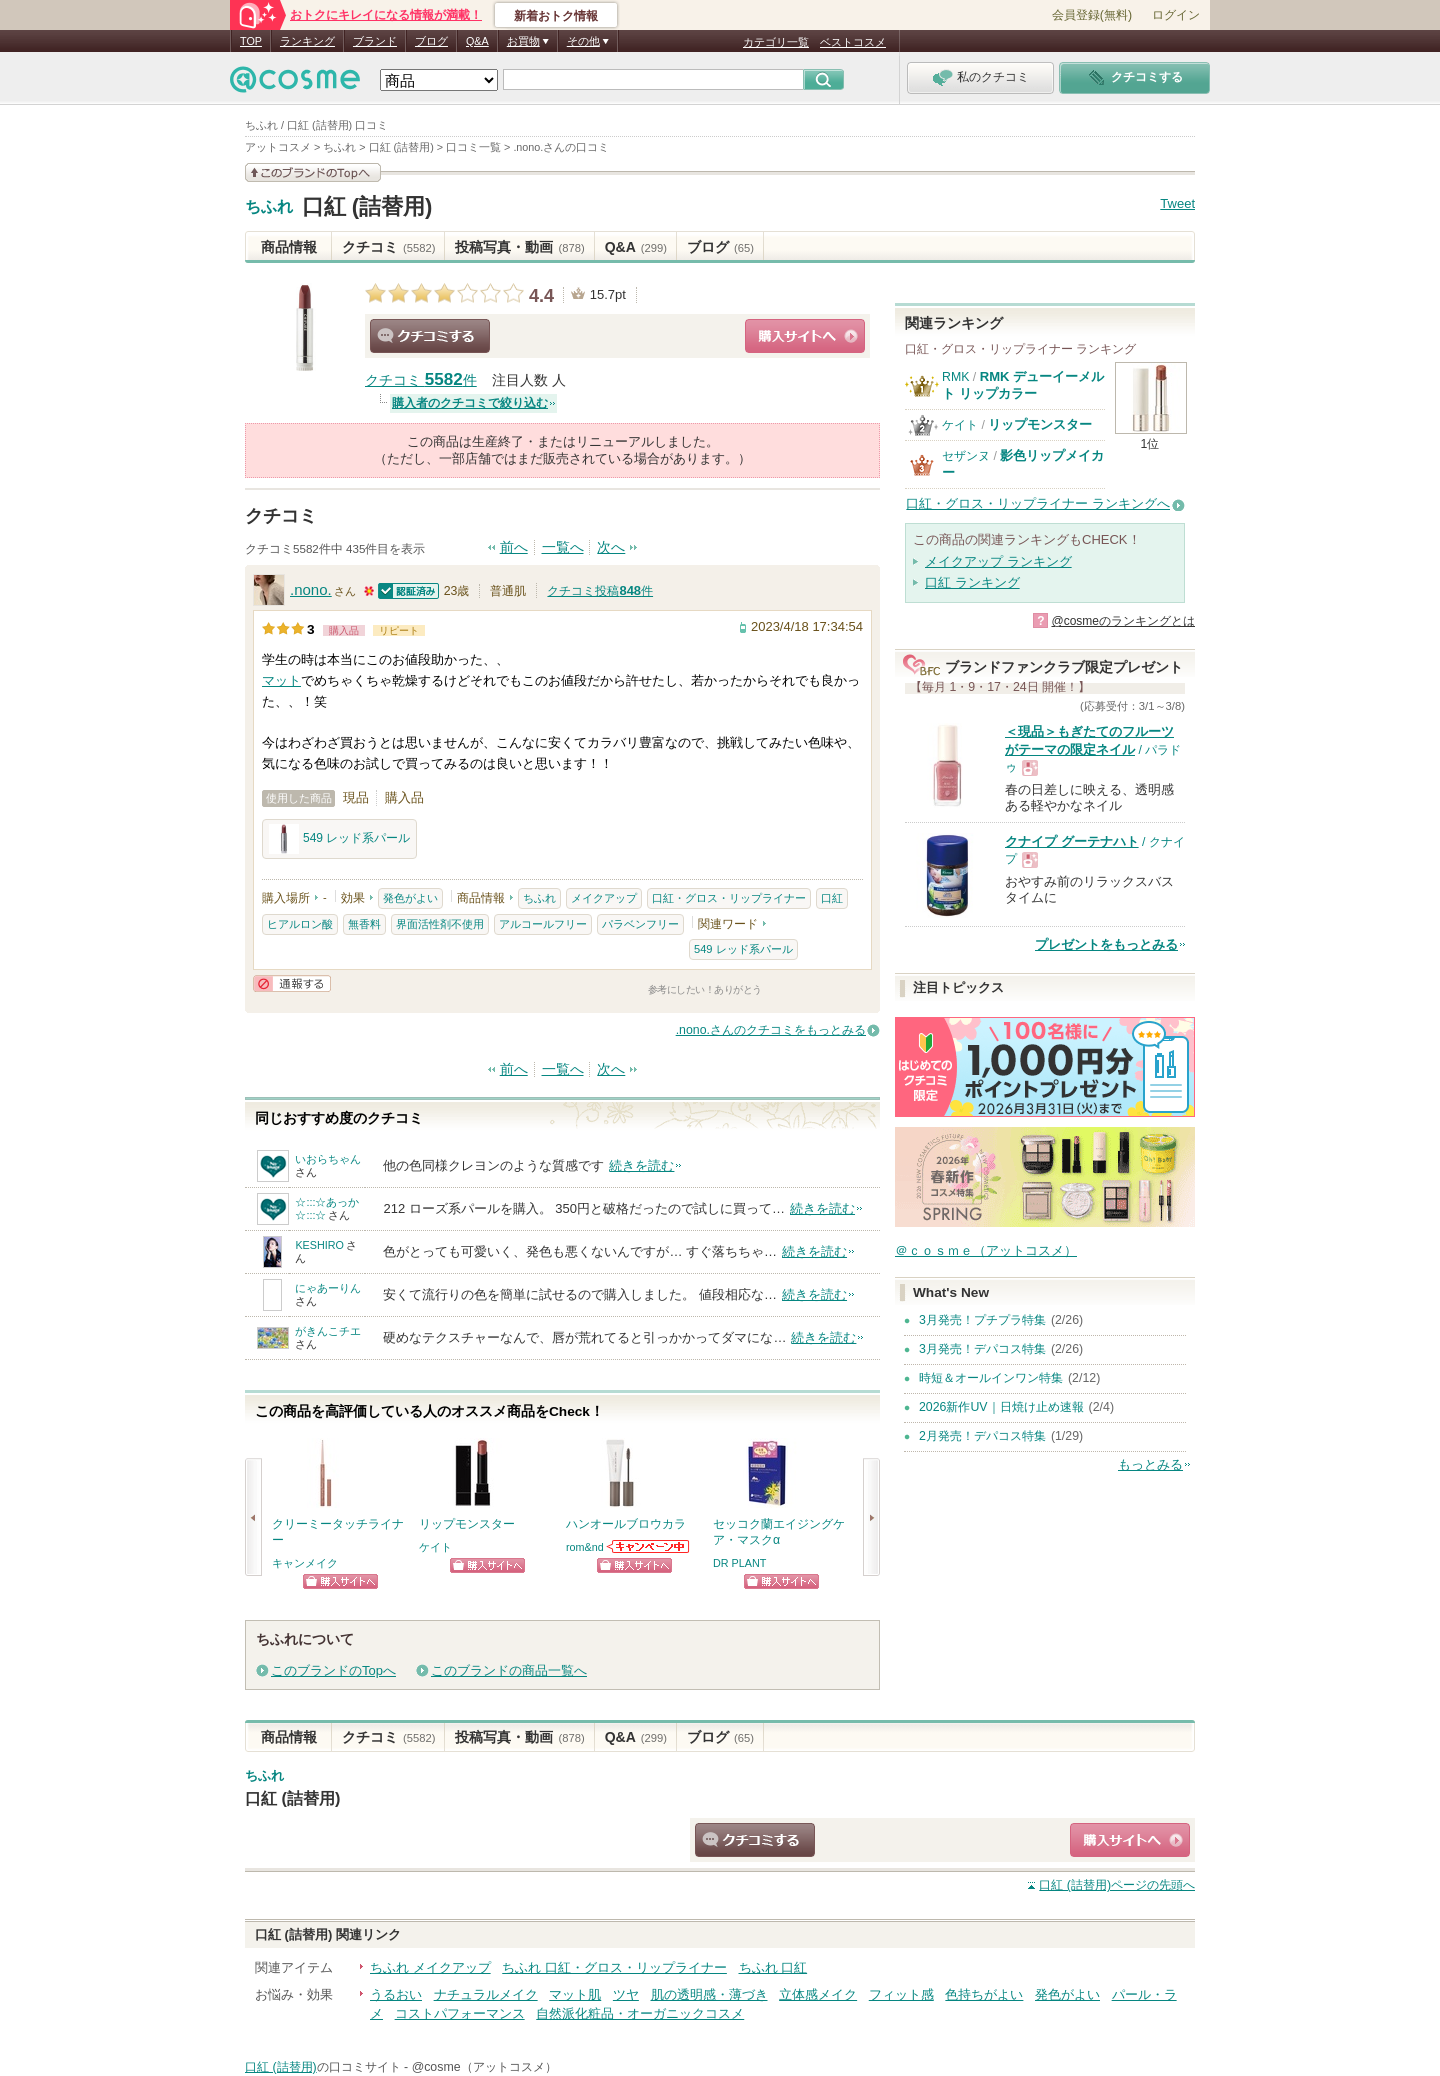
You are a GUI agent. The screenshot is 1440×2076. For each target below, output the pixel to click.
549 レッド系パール (339, 839)
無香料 (364, 924)
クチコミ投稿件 (600, 591)
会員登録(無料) (1092, 15)
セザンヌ (966, 456)
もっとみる (1150, 1464)
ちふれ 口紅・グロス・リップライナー (614, 1967)
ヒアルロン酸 (300, 924)
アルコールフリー (543, 924)
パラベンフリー (640, 924)
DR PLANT (739, 1563)
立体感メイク (818, 1994)
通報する (292, 983)
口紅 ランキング (972, 582)
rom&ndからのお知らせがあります (649, 1546)
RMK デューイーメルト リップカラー (1023, 384)
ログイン (1176, 15)
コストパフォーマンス (460, 2013)
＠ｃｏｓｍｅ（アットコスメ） (986, 1250)
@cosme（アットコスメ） (484, 2067)
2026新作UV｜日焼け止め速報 (1001, 1407)
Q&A (477, 41)
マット (281, 680)
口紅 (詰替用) (367, 206)
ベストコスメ (853, 42)
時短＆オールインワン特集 (991, 1378)
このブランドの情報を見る (313, 172)
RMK (955, 377)
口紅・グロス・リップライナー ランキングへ (1038, 503)
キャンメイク (305, 1563)
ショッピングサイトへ (805, 336)
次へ (611, 547)
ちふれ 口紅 (773, 1967)
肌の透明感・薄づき (709, 1994)
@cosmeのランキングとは (1123, 621)
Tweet (1177, 203)
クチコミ (388, 247)
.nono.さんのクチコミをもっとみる (771, 1030)
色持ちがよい (984, 1994)
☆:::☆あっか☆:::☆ (327, 1208)
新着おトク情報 (556, 16)
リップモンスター (1040, 424)
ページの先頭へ (1117, 1885)
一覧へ (563, 547)
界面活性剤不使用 (440, 924)
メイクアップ (604, 898)
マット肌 (575, 1994)
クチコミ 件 (421, 380)
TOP (251, 41)
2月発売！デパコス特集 (982, 1436)
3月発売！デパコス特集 (982, 1349)
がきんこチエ (328, 1331)
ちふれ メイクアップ (430, 1967)
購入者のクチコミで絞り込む (470, 403)
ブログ (431, 41)
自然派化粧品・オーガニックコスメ (640, 2013)
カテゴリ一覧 (776, 42)
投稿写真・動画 (519, 247)
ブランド (375, 41)
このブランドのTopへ (333, 1670)
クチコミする (430, 336)
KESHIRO (319, 1245)
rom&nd (585, 1547)
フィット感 (901, 1994)
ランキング (307, 41)
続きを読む (641, 1165)
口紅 (832, 898)
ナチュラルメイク (486, 1994)
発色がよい (410, 898)
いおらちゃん (328, 1159)
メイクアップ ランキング (998, 561)
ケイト (435, 1547)
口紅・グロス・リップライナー (729, 898)
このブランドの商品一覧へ (509, 1670)
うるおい (396, 1994)
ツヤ (626, 1994)
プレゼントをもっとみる (1106, 944)
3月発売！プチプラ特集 (982, 1320)
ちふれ (269, 207)
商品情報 (289, 247)
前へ (514, 547)
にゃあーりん (328, 1288)
